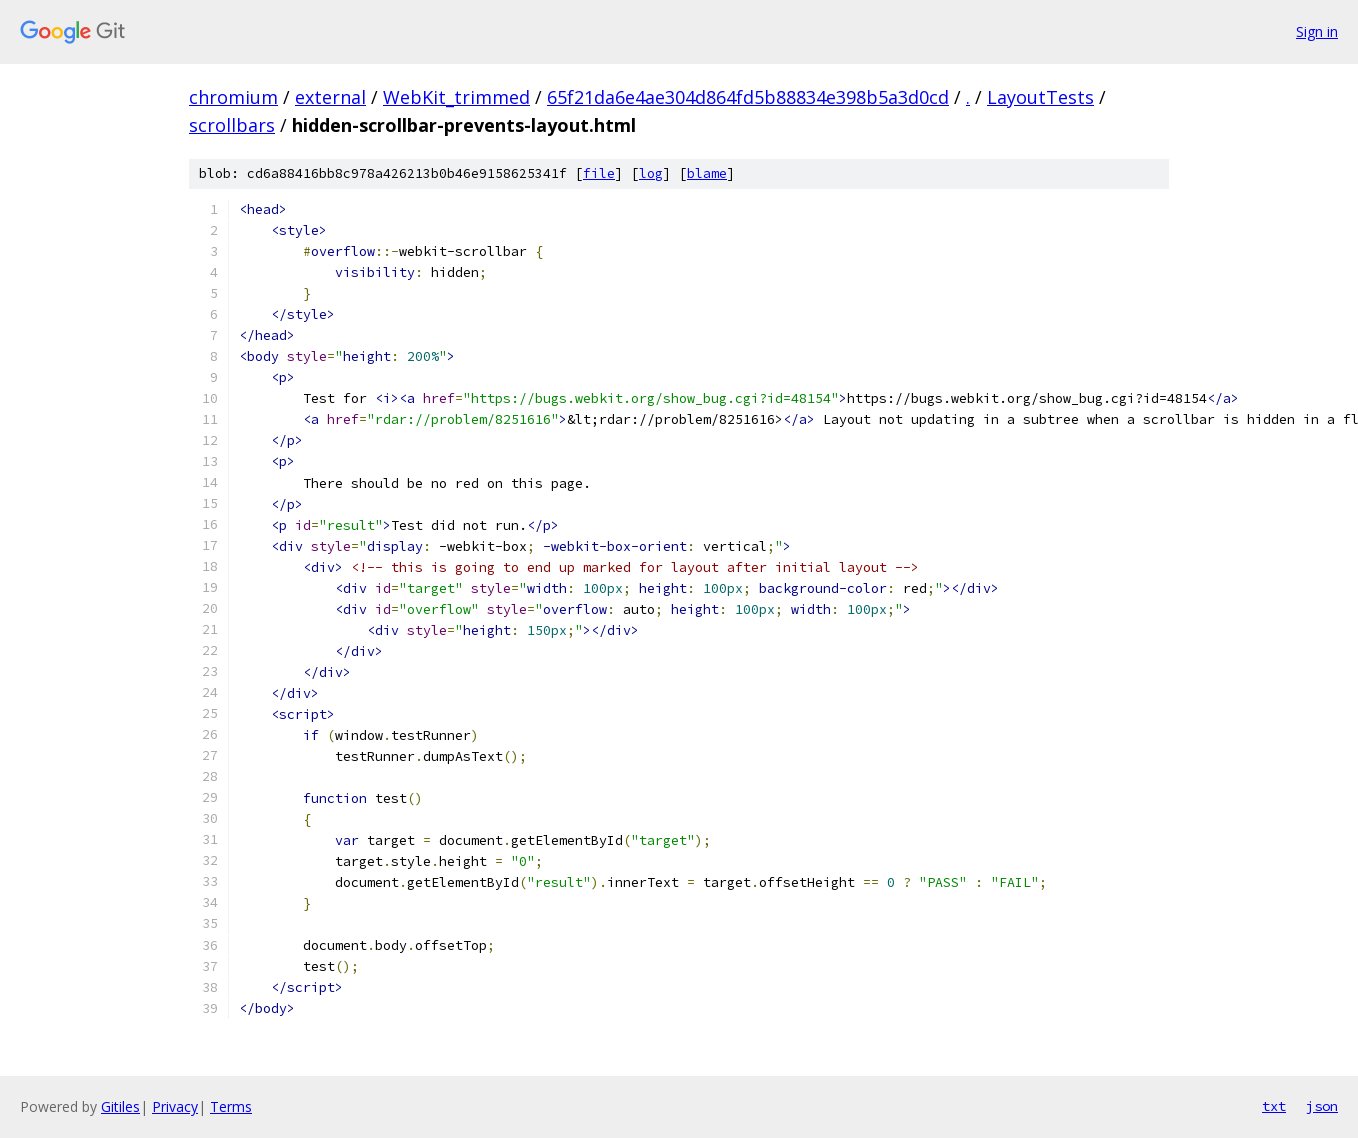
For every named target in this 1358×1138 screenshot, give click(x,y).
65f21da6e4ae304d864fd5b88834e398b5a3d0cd (748, 97)
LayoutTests (1040, 97)
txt (1274, 1106)
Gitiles (120, 1106)
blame (707, 173)
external (330, 97)
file (599, 173)
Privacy (175, 1106)
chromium (233, 97)
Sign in (1317, 31)
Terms (231, 1106)
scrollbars (232, 125)
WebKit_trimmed (456, 97)
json (1322, 1106)
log (651, 173)
